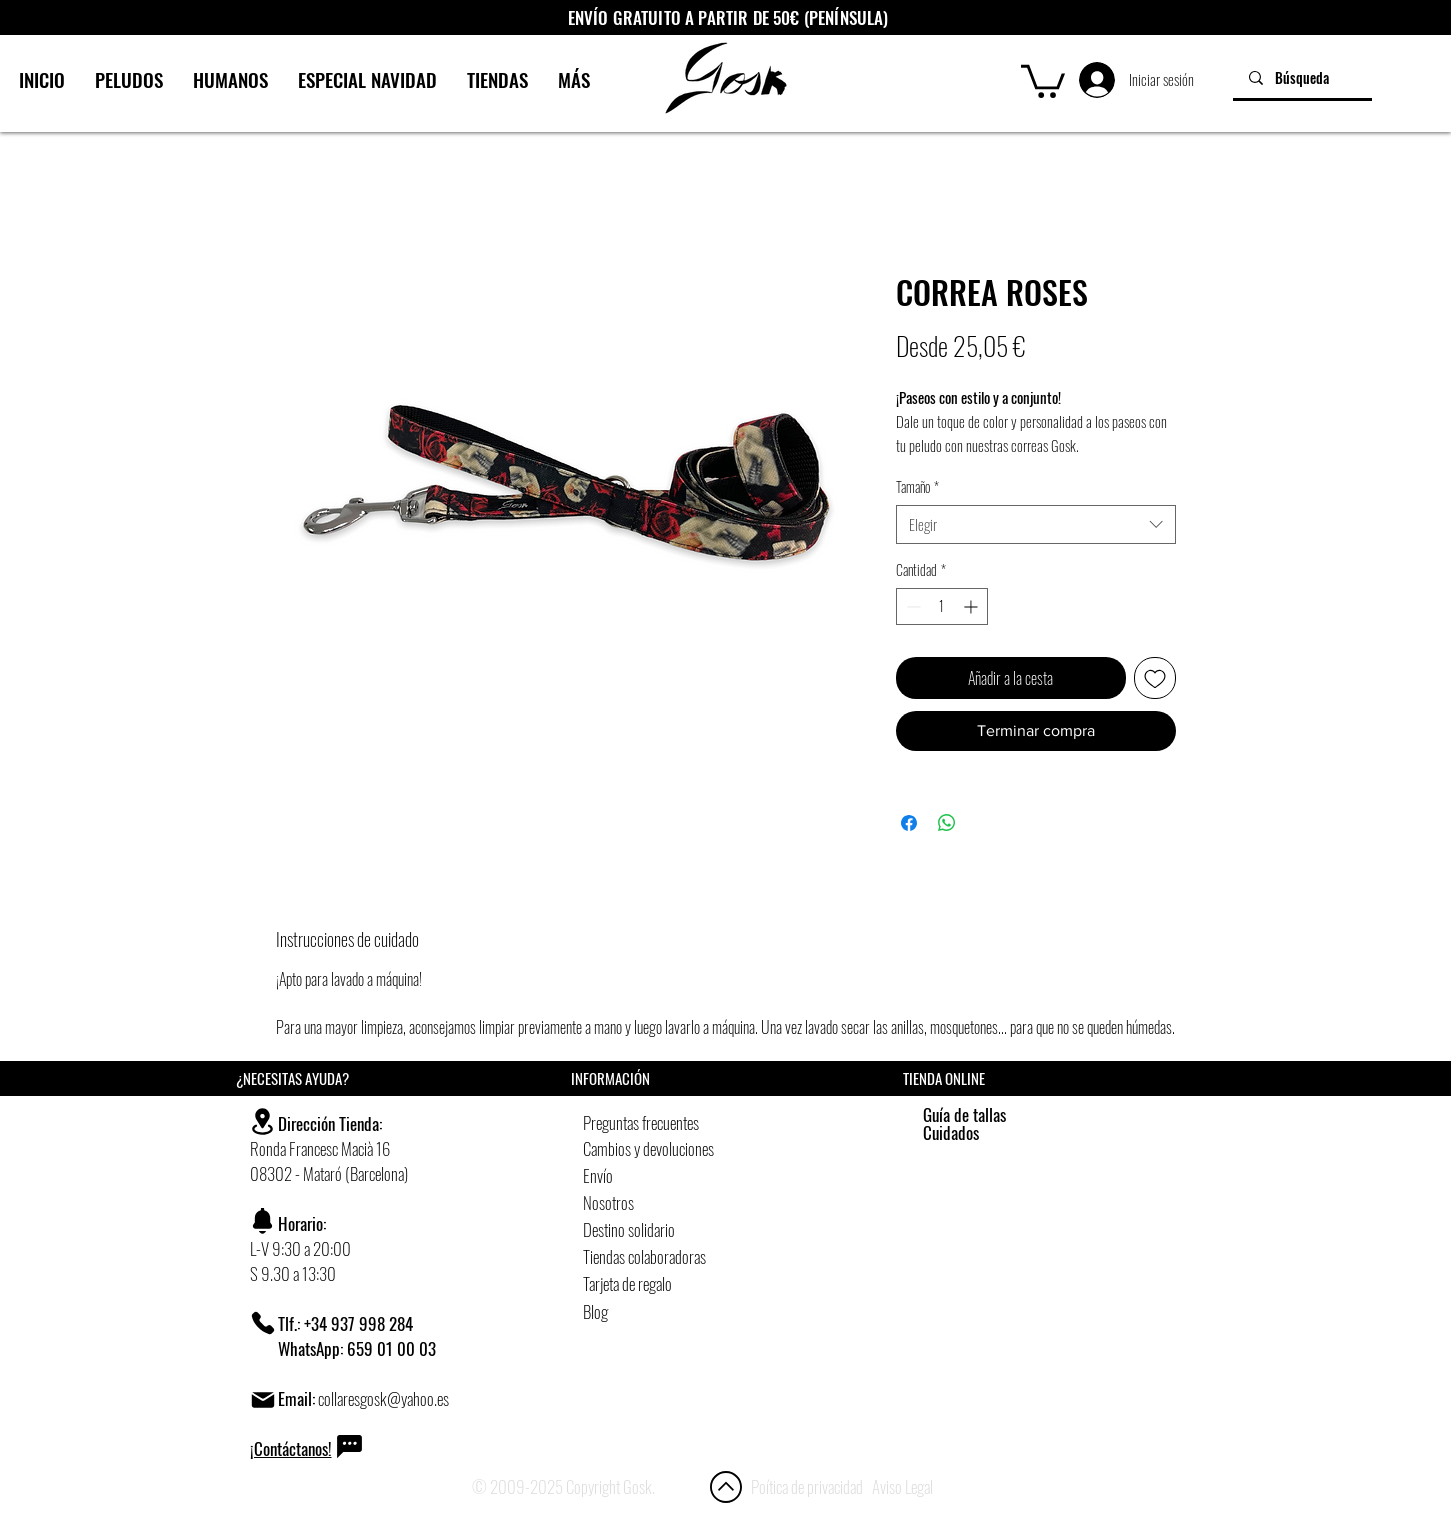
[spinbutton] (942, 606)
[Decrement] (911, 606)
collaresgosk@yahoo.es (383, 1398)
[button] (1043, 79)
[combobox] (1036, 524)
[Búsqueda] (1302, 77)
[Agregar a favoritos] (1155, 678)
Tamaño (917, 487)
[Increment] (972, 606)
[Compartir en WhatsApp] (947, 823)
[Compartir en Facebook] (909, 823)
